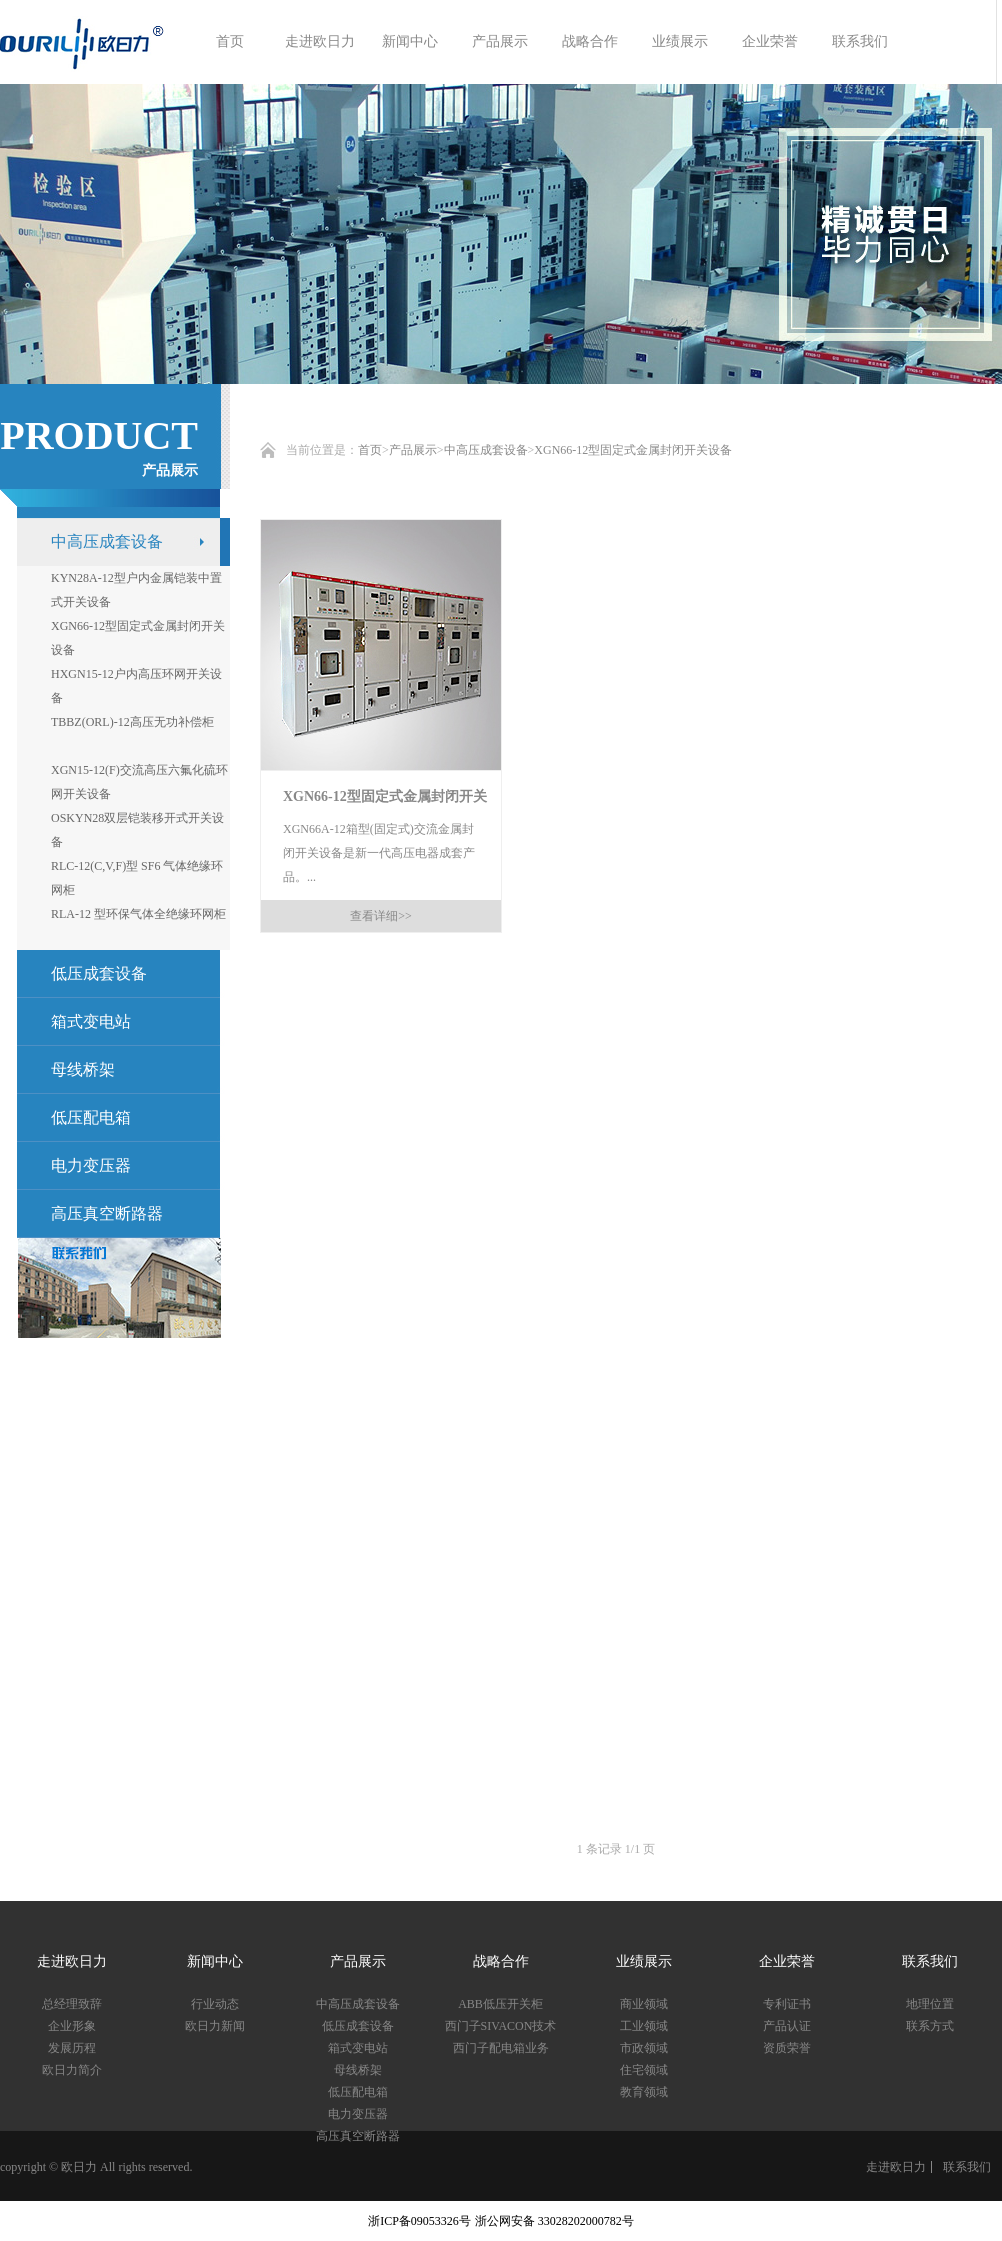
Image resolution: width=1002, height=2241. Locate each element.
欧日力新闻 (215, 2026)
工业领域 (644, 2026)
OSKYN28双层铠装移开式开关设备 (137, 830)
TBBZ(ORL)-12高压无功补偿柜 (132, 722)
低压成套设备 (358, 2026)
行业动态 (215, 2004)
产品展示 (500, 41)
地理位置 (930, 2004)
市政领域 (644, 2048)
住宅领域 (644, 2070)
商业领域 (644, 2004)
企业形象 (72, 2026)
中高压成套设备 (486, 450)
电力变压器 (91, 1165)
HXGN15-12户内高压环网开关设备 (136, 686)
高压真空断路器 (107, 1213)
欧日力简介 (72, 2070)
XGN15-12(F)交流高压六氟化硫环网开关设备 (139, 782)
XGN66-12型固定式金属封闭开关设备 (633, 450)
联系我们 (860, 41)
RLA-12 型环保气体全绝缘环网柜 (138, 914)
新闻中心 (410, 41)
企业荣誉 (770, 41)
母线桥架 (83, 1069)
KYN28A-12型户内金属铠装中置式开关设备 (136, 590)
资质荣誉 (787, 2048)
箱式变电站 (91, 1021)
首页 (230, 41)
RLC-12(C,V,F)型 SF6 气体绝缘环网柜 (137, 878)
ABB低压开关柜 (500, 2004)
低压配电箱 (91, 1117)
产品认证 (787, 2026)
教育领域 (644, 2092)
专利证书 (787, 2004)
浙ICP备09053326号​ (419, 2221)
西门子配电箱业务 (501, 2048)
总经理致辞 (72, 2004)
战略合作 (590, 41)
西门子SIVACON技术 (501, 2026)
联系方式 (930, 2026)
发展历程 (72, 2048)
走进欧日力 (320, 41)
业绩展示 (680, 41)
